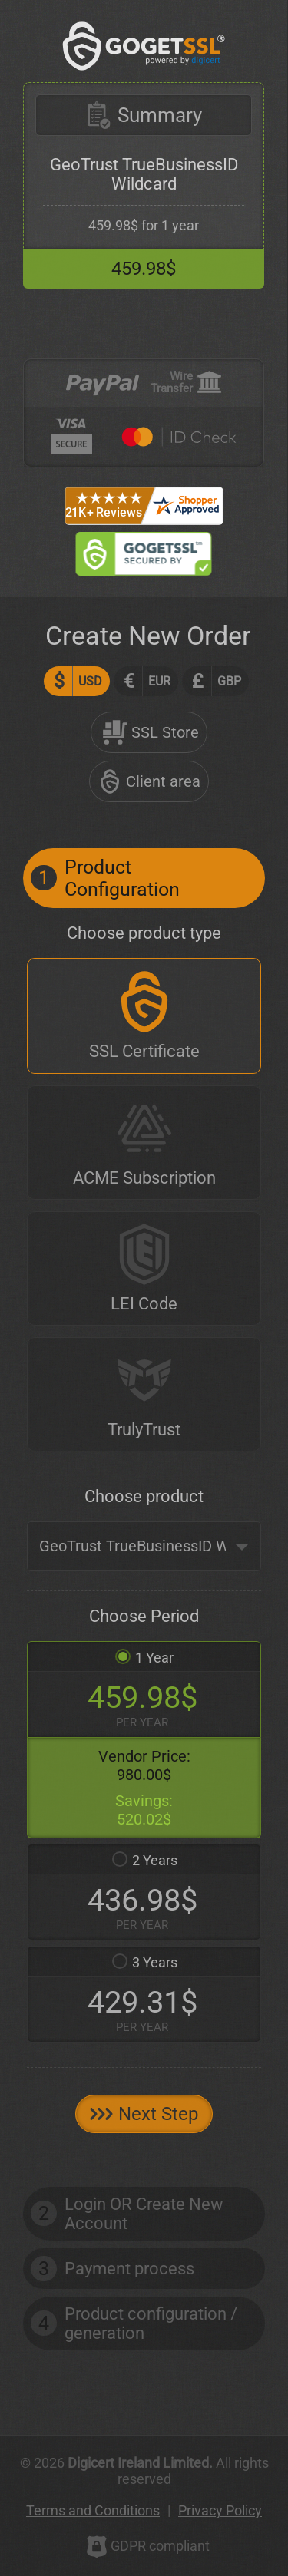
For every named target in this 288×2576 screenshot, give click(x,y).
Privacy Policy (220, 2510)
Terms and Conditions (93, 2510)
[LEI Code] (144, 1268)
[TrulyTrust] (144, 1394)
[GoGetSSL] (143, 46)
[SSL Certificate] (144, 1016)
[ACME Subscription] (144, 1142)
